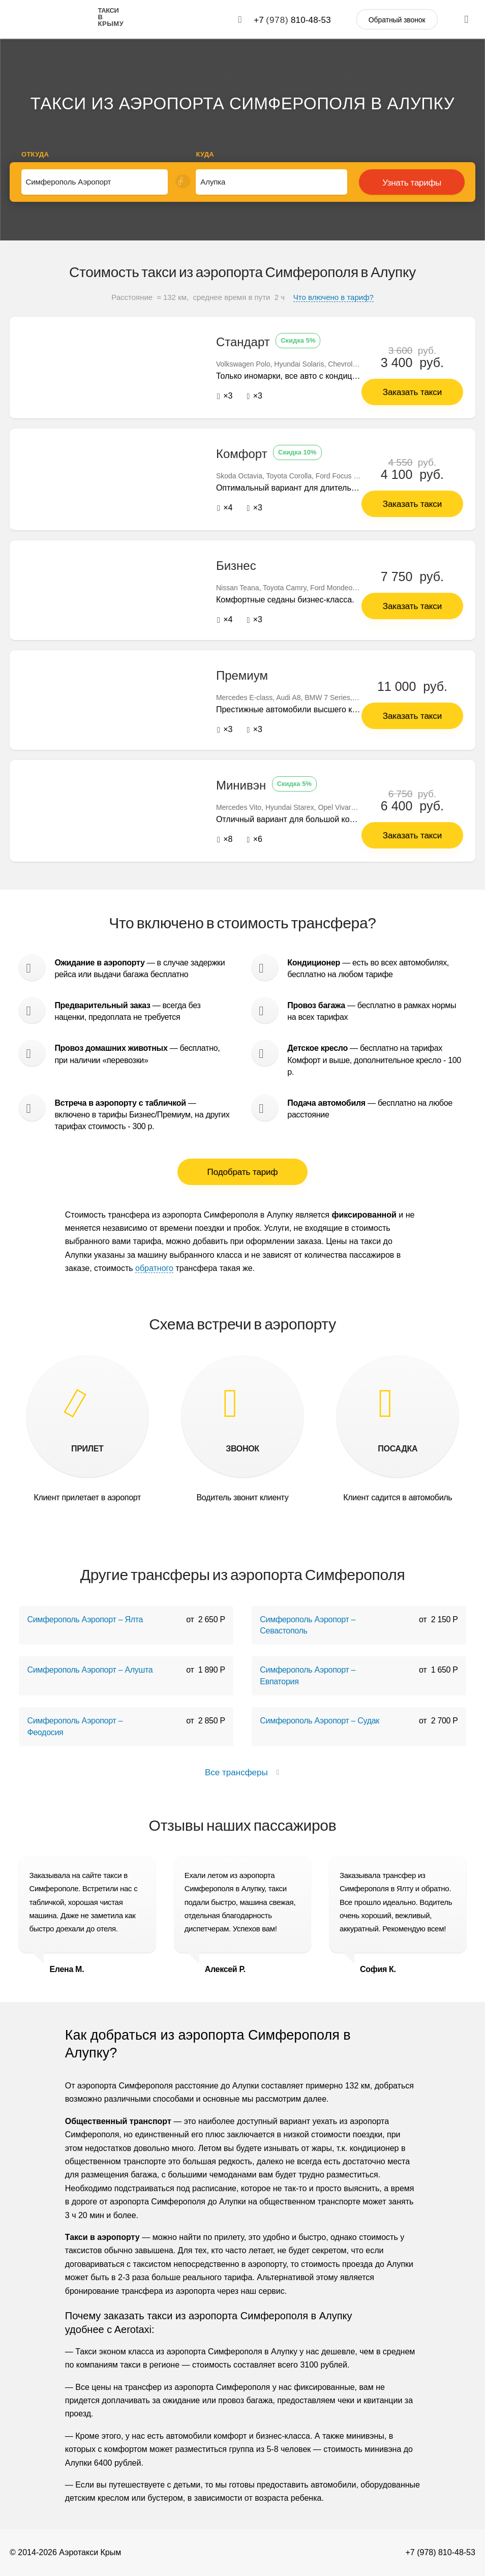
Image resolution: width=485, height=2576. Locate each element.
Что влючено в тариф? (333, 297)
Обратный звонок (397, 20)
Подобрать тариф (242, 1171)
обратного (154, 1267)
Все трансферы (242, 1772)
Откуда (35, 154)
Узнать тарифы (411, 183)
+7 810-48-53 (292, 20)
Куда (205, 154)
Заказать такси (412, 392)
